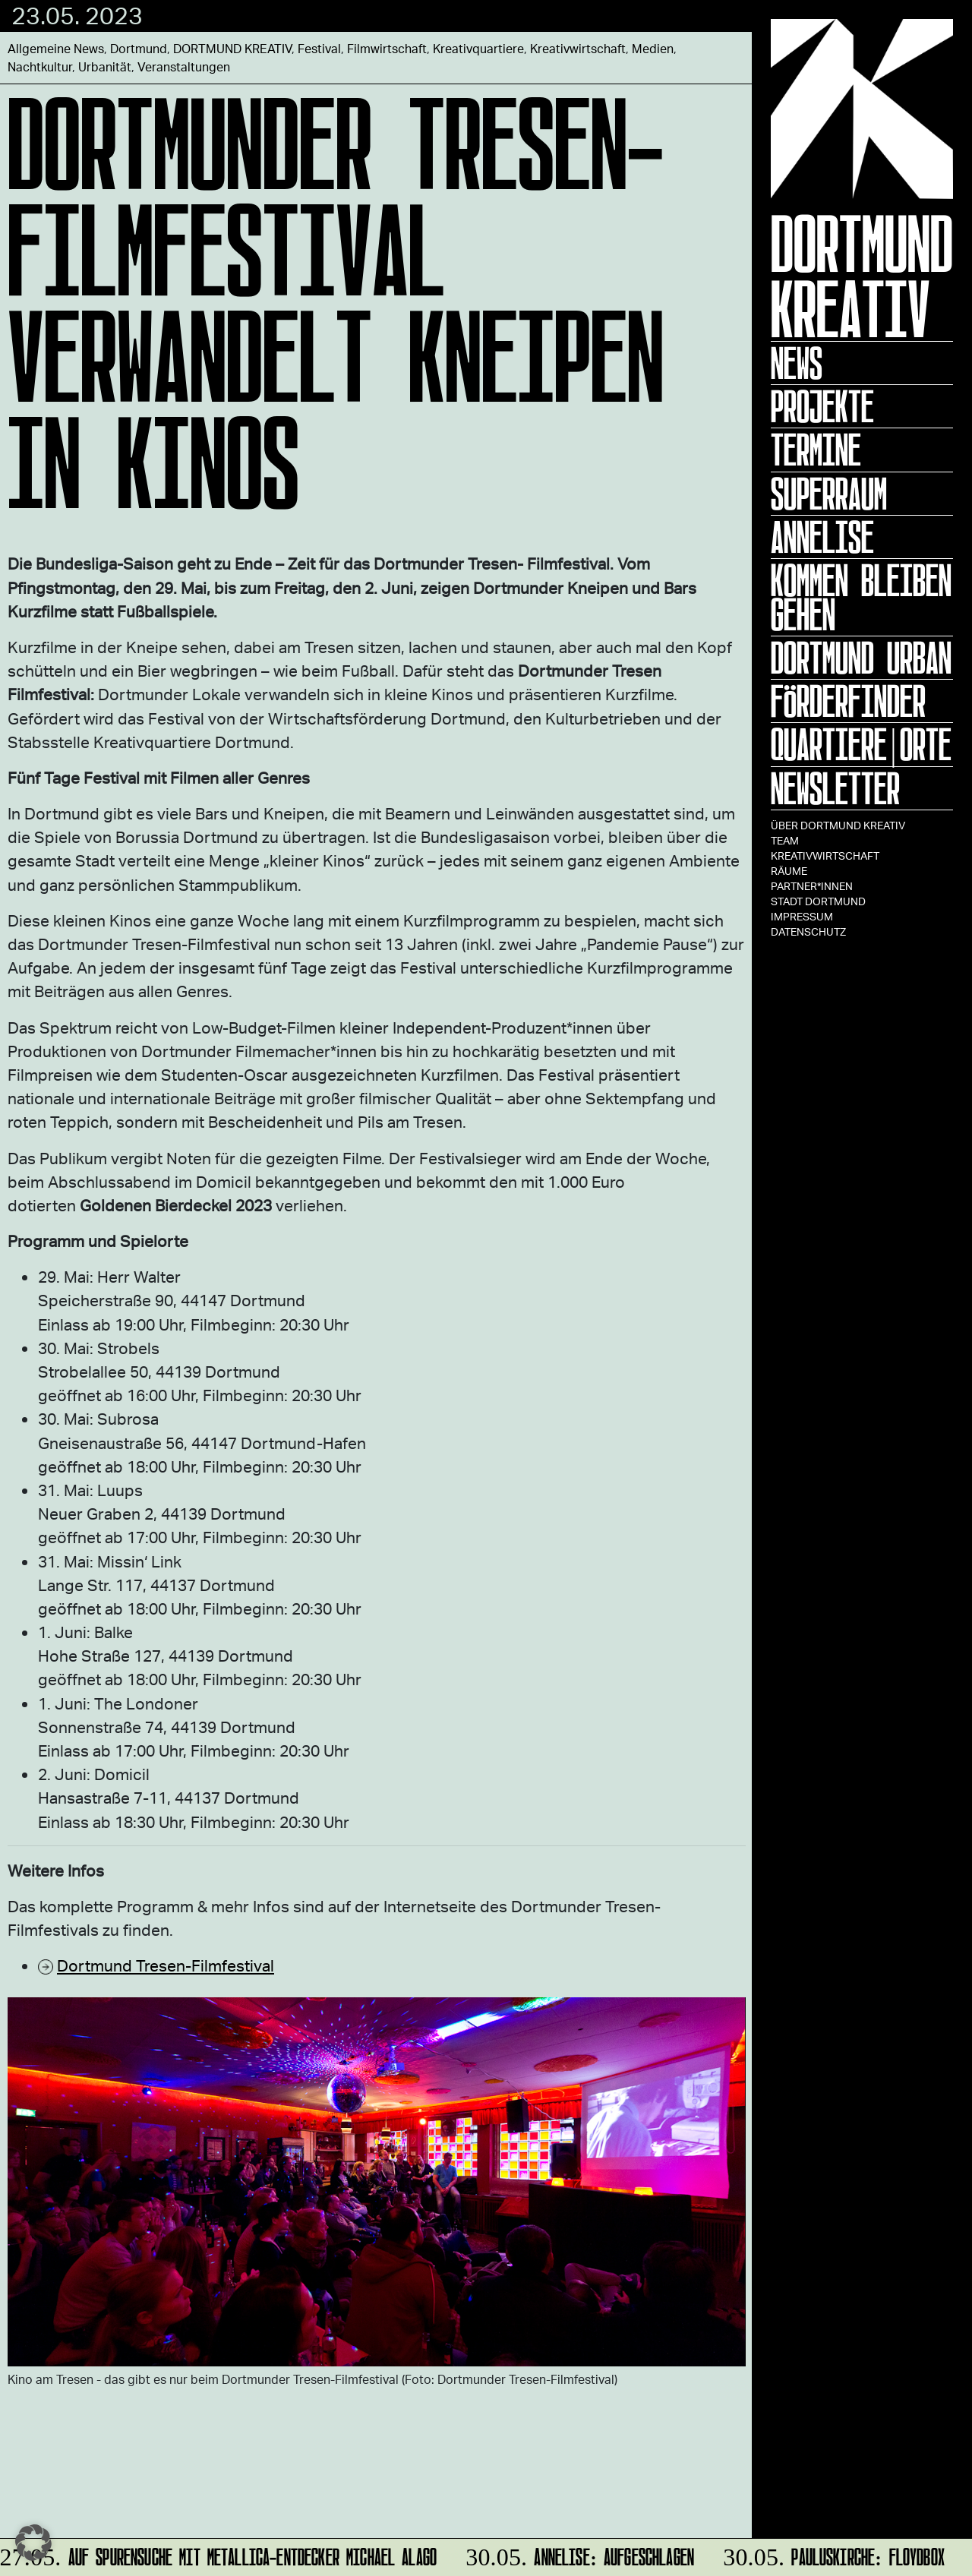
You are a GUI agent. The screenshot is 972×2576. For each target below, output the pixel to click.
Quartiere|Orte (861, 744)
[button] (33, 2542)
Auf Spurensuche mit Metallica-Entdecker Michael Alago (220, 2554)
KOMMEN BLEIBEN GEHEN (861, 597)
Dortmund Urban (861, 657)
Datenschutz (808, 931)
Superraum (829, 493)
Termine (816, 449)
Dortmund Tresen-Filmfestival (165, 1965)
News (796, 363)
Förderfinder (848, 701)
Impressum (802, 916)
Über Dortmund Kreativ (838, 825)
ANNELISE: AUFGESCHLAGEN (578, 2554)
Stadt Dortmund (818, 901)
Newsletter (835, 788)
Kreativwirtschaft (825, 855)
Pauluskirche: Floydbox (832, 2554)
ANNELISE (822, 537)
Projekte (822, 406)
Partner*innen (812, 885)
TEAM (785, 840)
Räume (789, 870)
